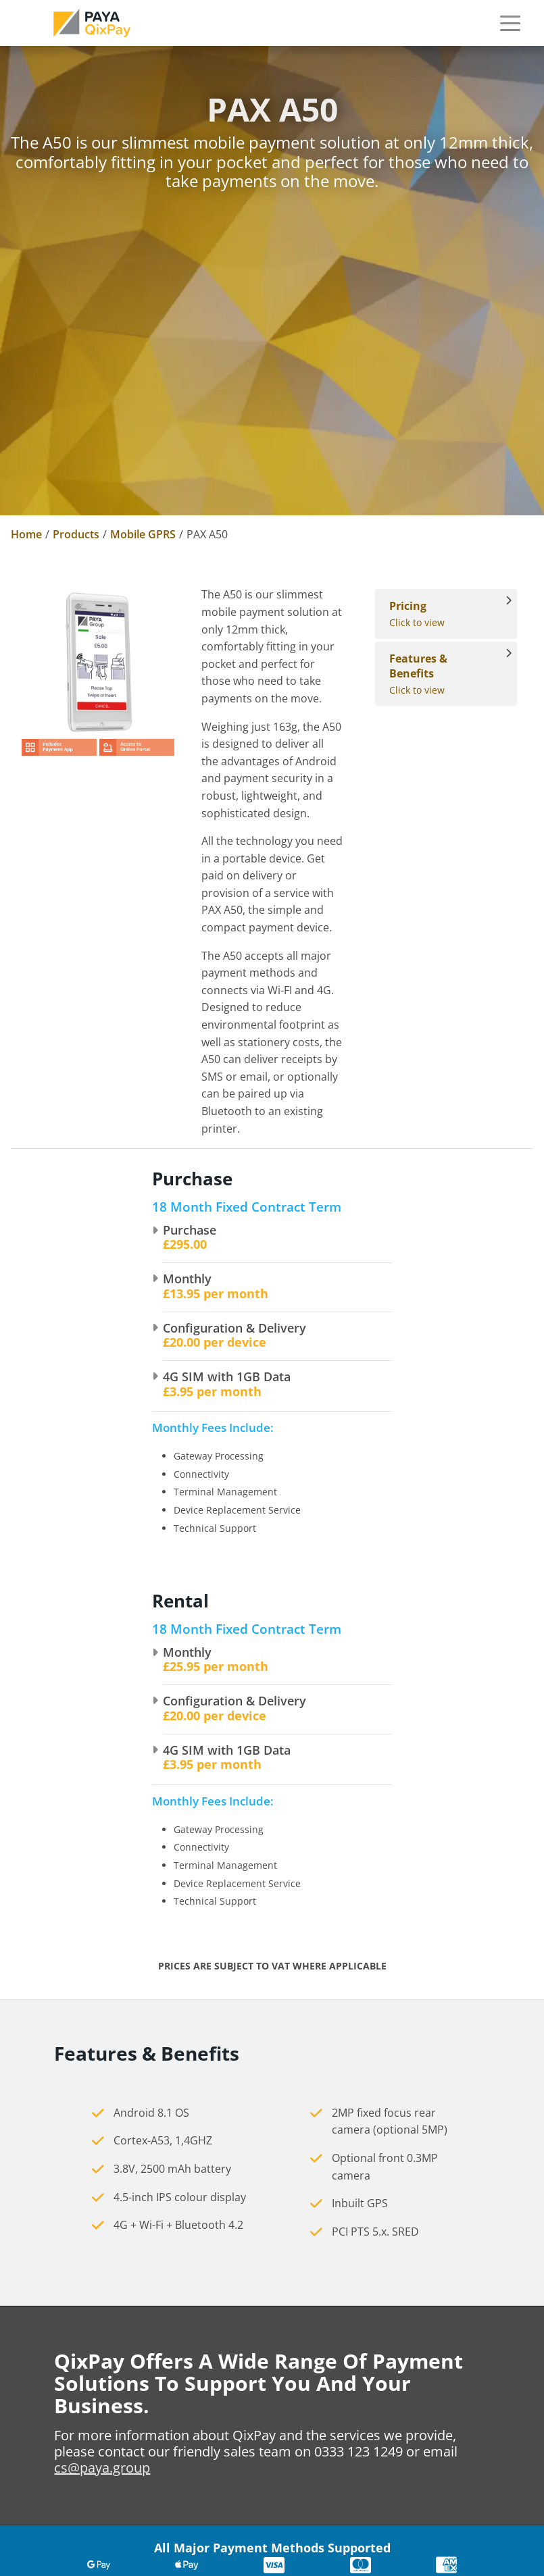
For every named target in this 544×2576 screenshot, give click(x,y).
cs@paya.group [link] (54, 2433)
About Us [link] (221, 2355)
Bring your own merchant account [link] (270, 2523)
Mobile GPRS (143, 534)
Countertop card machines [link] (447, 2355)
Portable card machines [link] (440, 2379)
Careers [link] (217, 2379)
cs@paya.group (102, 2095)
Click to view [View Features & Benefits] (439, 673)
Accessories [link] (406, 2428)
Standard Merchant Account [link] (270, 2499)
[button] (510, 23)
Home (26, 534)
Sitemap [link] (40, 2550)
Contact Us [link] (226, 2428)
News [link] (211, 2404)
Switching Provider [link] (248, 2548)
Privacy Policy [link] (56, 2502)
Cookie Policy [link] (55, 2526)
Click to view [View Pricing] (439, 613)
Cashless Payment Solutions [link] (447, 2452)
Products (76, 534)
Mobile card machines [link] (435, 2404)
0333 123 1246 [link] (51, 2372)
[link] (92, 23)
